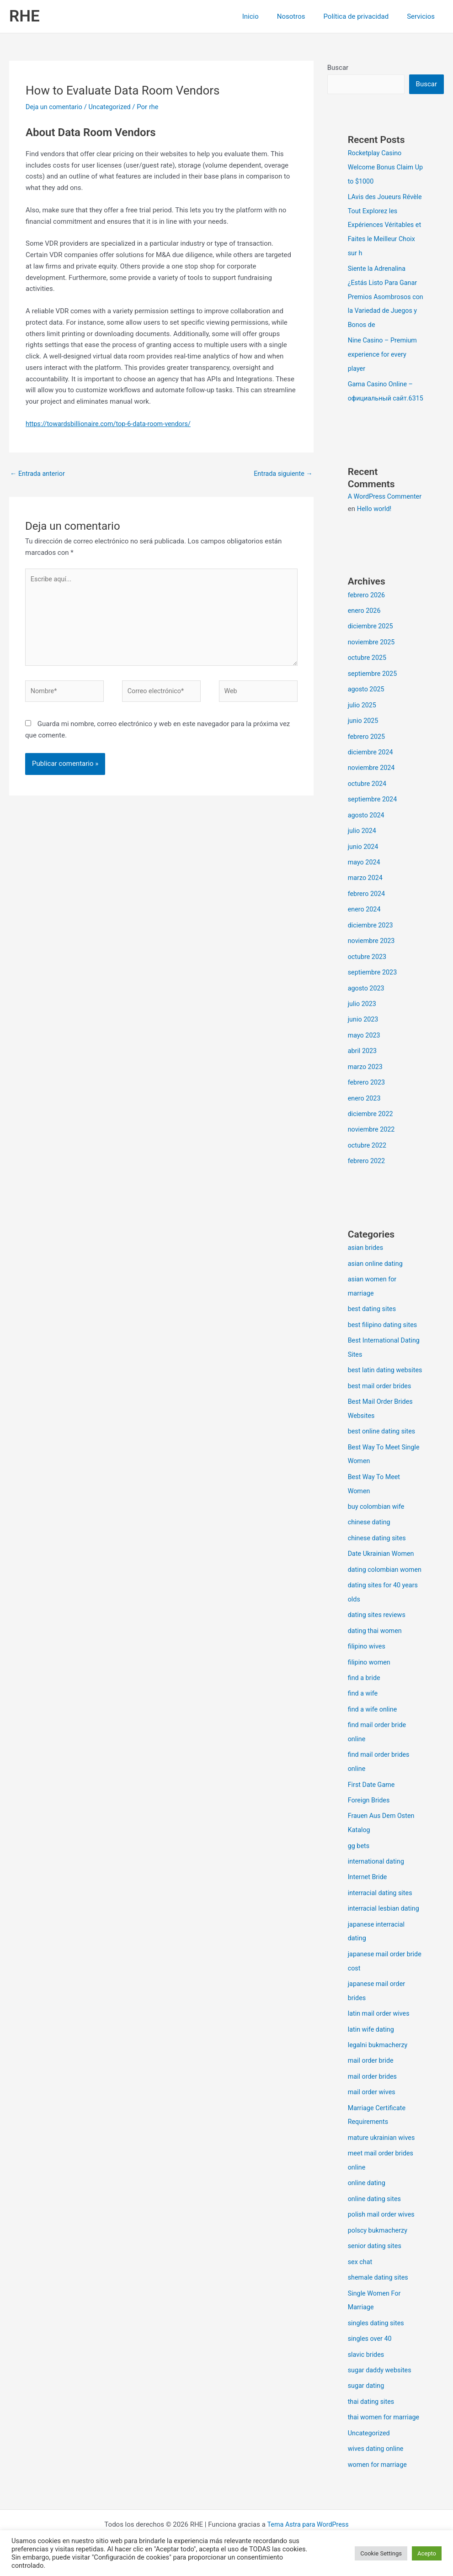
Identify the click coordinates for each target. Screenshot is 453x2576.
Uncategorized (113, 107)
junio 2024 (364, 862)
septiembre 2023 (374, 985)
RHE (24, 16)
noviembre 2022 (372, 1140)
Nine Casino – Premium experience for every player (384, 351)
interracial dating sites (381, 1916)
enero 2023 (365, 1109)
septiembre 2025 (374, 693)
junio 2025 (364, 739)
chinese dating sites (378, 1555)
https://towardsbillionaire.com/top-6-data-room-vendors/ (112, 424)
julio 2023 (363, 1016)
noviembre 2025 (372, 662)
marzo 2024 (366, 893)
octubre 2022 (368, 1155)
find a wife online (374, 1736)
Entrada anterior (38, 474)
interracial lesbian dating (385, 1932)
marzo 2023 (366, 1078)
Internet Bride (368, 1900)
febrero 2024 (367, 908)
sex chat (360, 2277)
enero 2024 (365, 924)
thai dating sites (372, 2414)
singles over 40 (371, 2353)
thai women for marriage (385, 2430)
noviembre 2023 (372, 955)
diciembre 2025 (371, 647)
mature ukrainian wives (383, 2156)
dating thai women (376, 1659)
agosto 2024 (367, 831)
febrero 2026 (367, 615)
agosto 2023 (367, 1001)
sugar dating (367, 2399)
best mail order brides (381, 1406)
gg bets (359, 1870)
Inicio (266, 16)
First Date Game (372, 1810)
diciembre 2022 (371, 1124)
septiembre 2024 (374, 816)
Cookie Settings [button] (381, 2553)
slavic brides (367, 2368)
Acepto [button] (426, 2553)
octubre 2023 (368, 970)
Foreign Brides (370, 1825)
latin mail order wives (380, 2034)
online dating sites (376, 2216)
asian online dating (376, 1272)
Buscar (337, 67)
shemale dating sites (379, 2293)
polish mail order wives (383, 2231)
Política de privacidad (362, 16)
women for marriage (379, 2476)
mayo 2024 (365, 878)
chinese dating (370, 1539)
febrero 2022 (367, 1170)
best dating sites (373, 1317)
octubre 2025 (368, 677)
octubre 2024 (368, 800)
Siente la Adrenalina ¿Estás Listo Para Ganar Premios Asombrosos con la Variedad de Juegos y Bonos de (384, 294)
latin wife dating (372, 2050)
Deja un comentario (55, 107)
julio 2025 (363, 723)
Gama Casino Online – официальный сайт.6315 (382, 393)
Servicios (423, 16)
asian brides (366, 1257)
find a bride (365, 1706)
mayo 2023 (365, 1047)
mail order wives (373, 2111)
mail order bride (372, 2080)
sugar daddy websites (381, 2384)
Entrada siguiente (282, 474)
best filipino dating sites (384, 1332)
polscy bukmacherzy (379, 2247)
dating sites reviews (378, 1644)
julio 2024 (363, 847)
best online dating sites (383, 1450)
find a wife (363, 1721)
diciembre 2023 (371, 939)
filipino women (370, 1690)
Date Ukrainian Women (382, 1570)
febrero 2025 (367, 754)
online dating (367, 2201)
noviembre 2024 (372, 785)
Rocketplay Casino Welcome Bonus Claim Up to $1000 (382, 167)
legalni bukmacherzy (379, 2065)
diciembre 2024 (371, 770)
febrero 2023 (367, 1093)
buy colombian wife (377, 1524)
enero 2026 (365, 631)
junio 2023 (364, 1031)
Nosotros (302, 16)
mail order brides (373, 2096)
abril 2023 (363, 1063)
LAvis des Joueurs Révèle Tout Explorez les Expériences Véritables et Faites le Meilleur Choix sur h (384, 223)
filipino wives (367, 1674)
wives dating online (377, 2461)
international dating (377, 1885)
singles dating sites (377, 2338)
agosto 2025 (367, 708)
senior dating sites (376, 2262)
